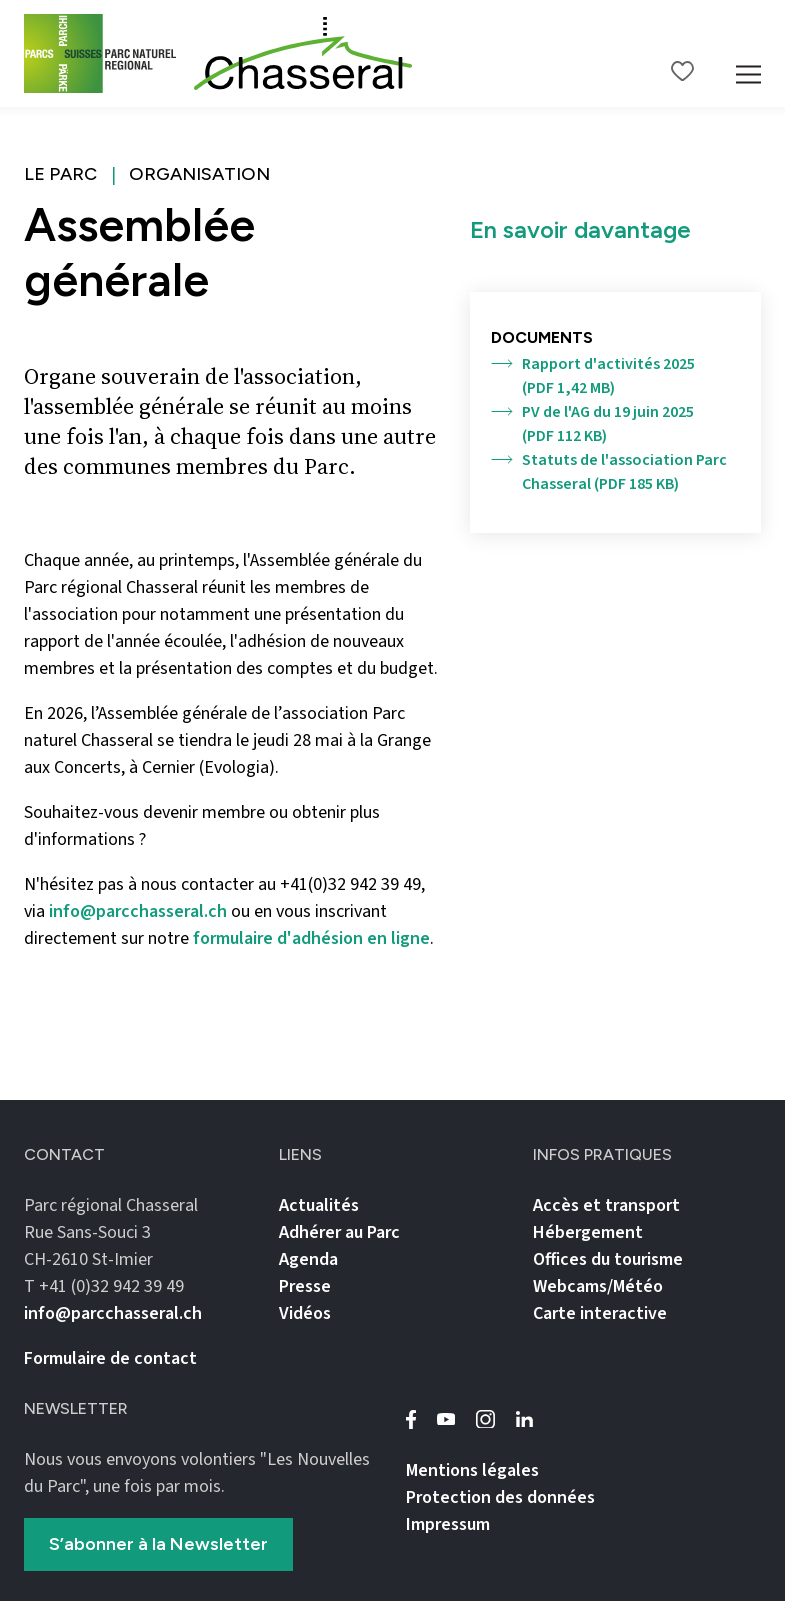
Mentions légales (472, 1470)
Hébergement (588, 1232)
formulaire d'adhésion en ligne (311, 938)
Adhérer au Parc (339, 1232)
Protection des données (500, 1497)
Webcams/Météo (598, 1286)
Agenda (308, 1259)
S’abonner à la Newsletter (158, 1544)
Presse (305, 1286)
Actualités (319, 1205)
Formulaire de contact (110, 1358)
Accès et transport (606, 1205)
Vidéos (305, 1313)
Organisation (199, 174)
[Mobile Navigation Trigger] (748, 53)
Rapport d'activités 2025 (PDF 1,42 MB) (593, 376)
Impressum (448, 1524)
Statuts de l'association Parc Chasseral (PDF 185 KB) (609, 472)
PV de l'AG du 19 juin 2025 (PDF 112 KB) (592, 424)
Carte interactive (600, 1313)
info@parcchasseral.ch (138, 911)
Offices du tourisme (608, 1259)
